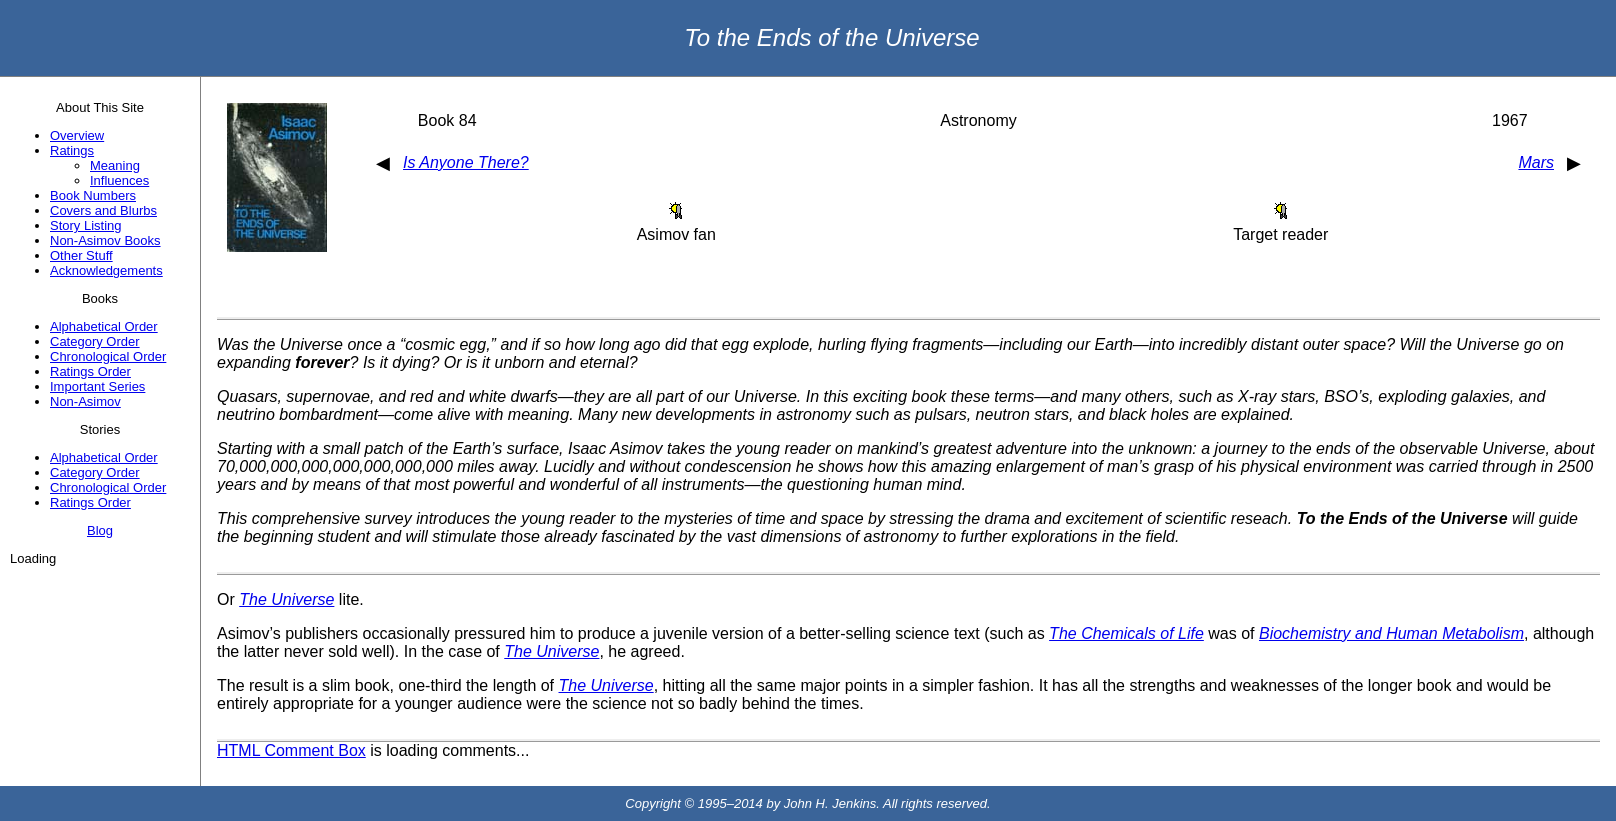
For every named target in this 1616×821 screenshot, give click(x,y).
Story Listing (86, 225)
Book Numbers (93, 195)
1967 (1510, 120)
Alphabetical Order (104, 326)
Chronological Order (108, 356)
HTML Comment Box (291, 750)
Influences (119, 180)
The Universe (286, 599)
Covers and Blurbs (103, 210)
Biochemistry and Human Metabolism (1391, 633)
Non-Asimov (85, 401)
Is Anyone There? (466, 162)
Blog (100, 530)
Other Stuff (81, 255)
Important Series (97, 386)
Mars (1536, 162)
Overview (77, 135)
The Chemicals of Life (1126, 633)
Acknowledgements (106, 270)
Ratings (72, 150)
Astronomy (978, 120)
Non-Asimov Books (105, 240)
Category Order (95, 341)
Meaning (115, 165)
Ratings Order (90, 371)
